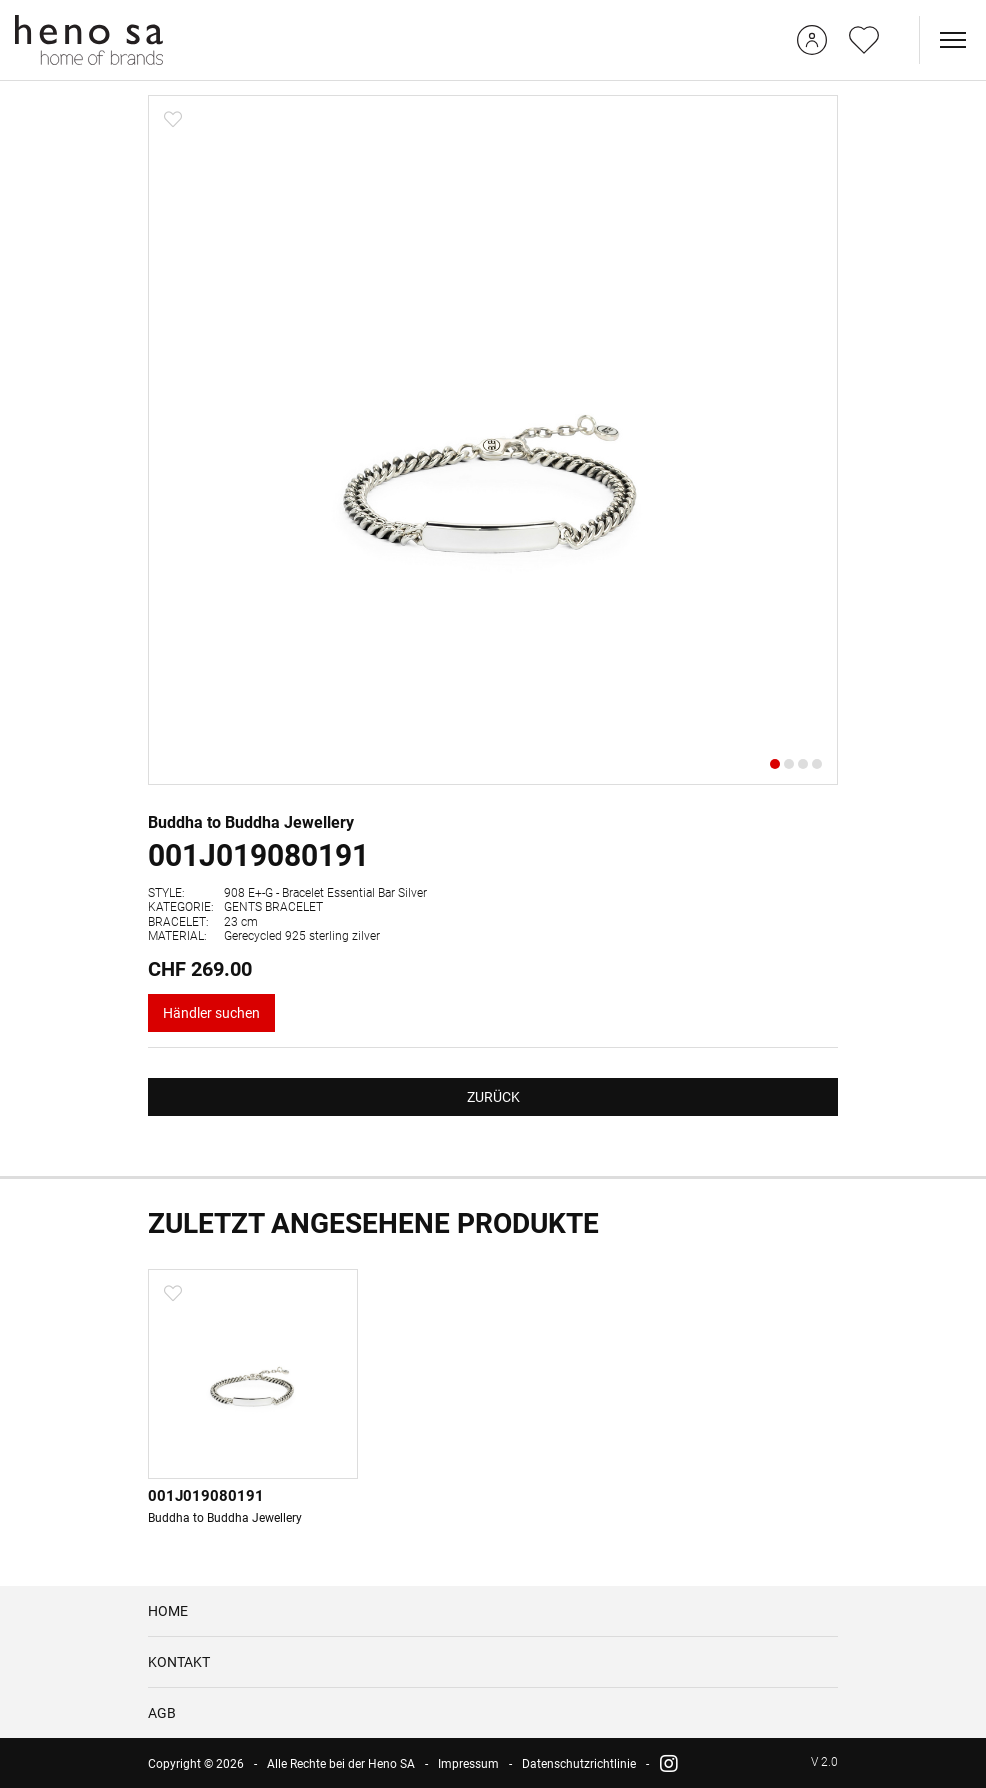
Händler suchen (211, 1013)
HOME (168, 1611)
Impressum (468, 1764)
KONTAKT (179, 1662)
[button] (775, 764)
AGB (162, 1713)
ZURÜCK (493, 1097)
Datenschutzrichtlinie (579, 1764)
